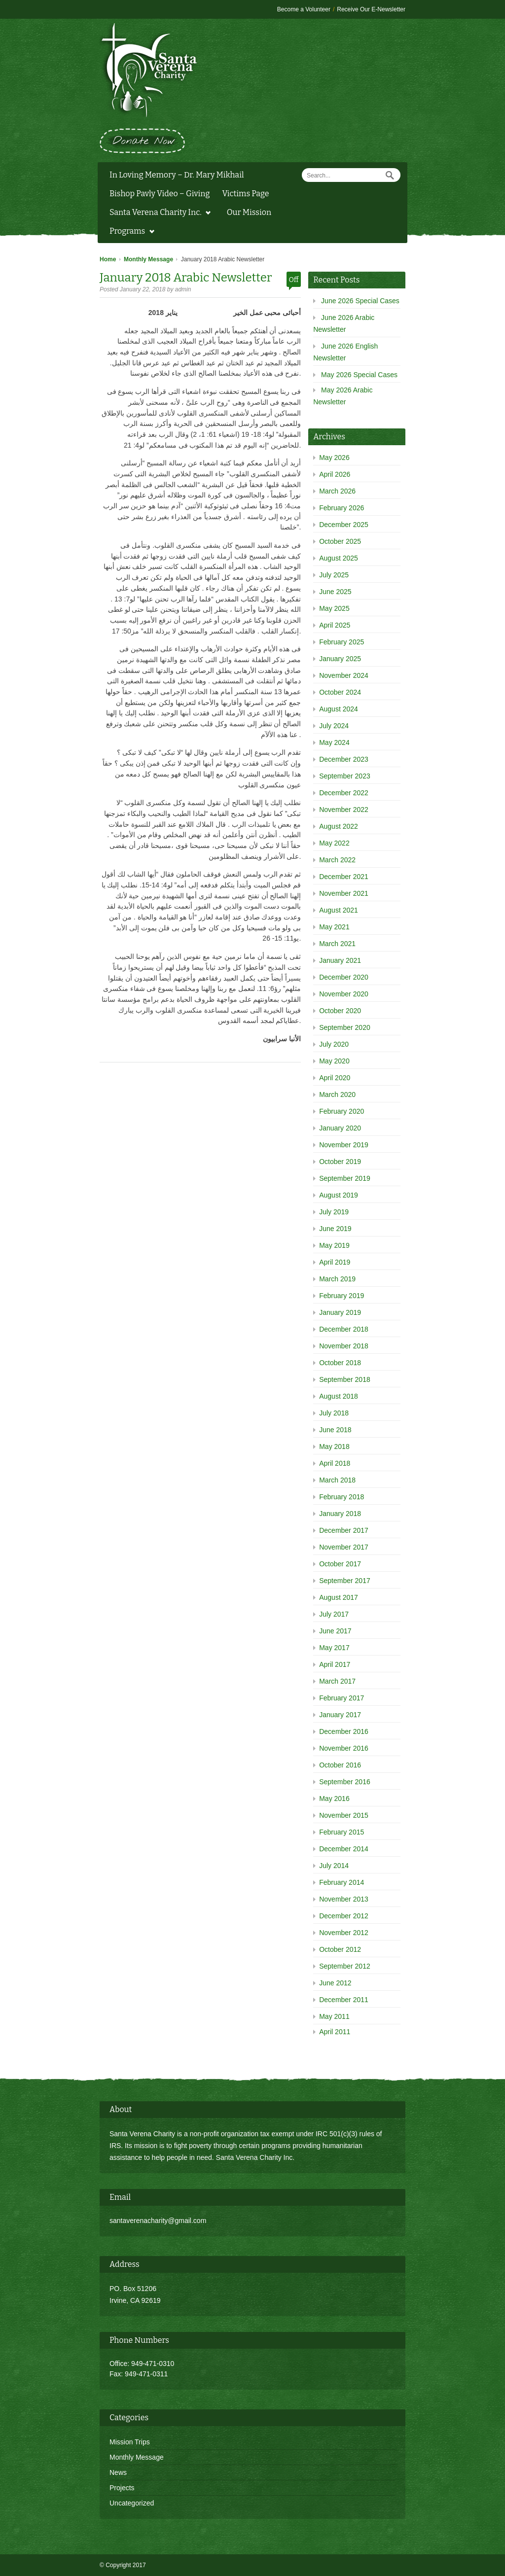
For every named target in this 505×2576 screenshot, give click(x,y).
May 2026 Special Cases (359, 375)
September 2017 (344, 1581)
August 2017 (338, 1597)
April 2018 (334, 1463)
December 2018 (343, 1329)
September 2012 (344, 1966)
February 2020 (341, 1111)
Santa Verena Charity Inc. (158, 213)
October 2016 (340, 1765)
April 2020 (334, 1078)
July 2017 (334, 1614)
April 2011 (334, 2032)
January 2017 (340, 1715)
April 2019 (334, 1262)
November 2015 (343, 1815)
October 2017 (340, 1564)
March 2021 (337, 944)
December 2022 (343, 793)
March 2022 (337, 860)
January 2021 (340, 960)
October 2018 (340, 1363)
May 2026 (334, 457)
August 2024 (338, 709)
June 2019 (335, 1229)
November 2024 (343, 675)
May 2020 (334, 1061)
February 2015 (341, 1832)
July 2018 (334, 1413)
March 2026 (337, 491)
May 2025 (334, 608)
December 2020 (343, 977)
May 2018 (334, 1446)
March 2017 (337, 1681)
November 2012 (343, 1933)
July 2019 (334, 1212)
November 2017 (343, 1547)
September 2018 (344, 1379)
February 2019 (341, 1296)
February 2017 (341, 1698)
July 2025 (334, 575)
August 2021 (338, 910)
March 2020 (337, 1094)
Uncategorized (131, 2503)
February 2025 (341, 642)
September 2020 (344, 1027)
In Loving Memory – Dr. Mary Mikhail (176, 174)
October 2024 (340, 692)
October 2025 (340, 541)
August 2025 (338, 558)
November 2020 (343, 994)
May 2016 (334, 1798)
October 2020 (340, 1011)
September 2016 (344, 1782)
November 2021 (343, 893)
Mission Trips (129, 2442)
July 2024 (334, 726)
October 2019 (340, 1161)
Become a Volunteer (303, 9)
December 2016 (343, 1731)
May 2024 (334, 742)
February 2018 (341, 1497)
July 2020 (334, 1044)
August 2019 (338, 1195)
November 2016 (343, 1748)
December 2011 (343, 2000)
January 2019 (340, 1312)
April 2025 (334, 625)
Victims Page (245, 193)
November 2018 (343, 1346)
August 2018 (338, 1396)
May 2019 (334, 1245)
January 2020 (340, 1128)
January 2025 (340, 659)
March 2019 (337, 1279)
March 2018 (337, 1480)
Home (108, 259)
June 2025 (335, 592)
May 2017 (334, 1648)
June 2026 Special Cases (360, 301)
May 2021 (334, 927)
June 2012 (335, 1983)
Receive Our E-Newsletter (371, 9)
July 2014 (334, 1866)
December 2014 (343, 1849)
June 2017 (335, 1631)
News (118, 2472)
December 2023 (343, 759)
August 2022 (338, 826)
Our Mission (249, 212)
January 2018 (340, 1513)
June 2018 (335, 1430)
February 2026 (341, 508)
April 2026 (334, 474)
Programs (129, 232)
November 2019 (343, 1145)
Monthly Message (148, 259)
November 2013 (343, 1899)
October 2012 (340, 1949)
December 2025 (343, 525)
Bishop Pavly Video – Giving (159, 193)
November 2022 (343, 809)
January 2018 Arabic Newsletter (186, 277)
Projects (122, 2488)
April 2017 (334, 1664)
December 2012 (343, 1916)
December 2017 (343, 1530)
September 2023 (344, 776)
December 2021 (343, 877)
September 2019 (344, 1178)
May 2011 (334, 2016)
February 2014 (341, 1882)
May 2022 (334, 843)
